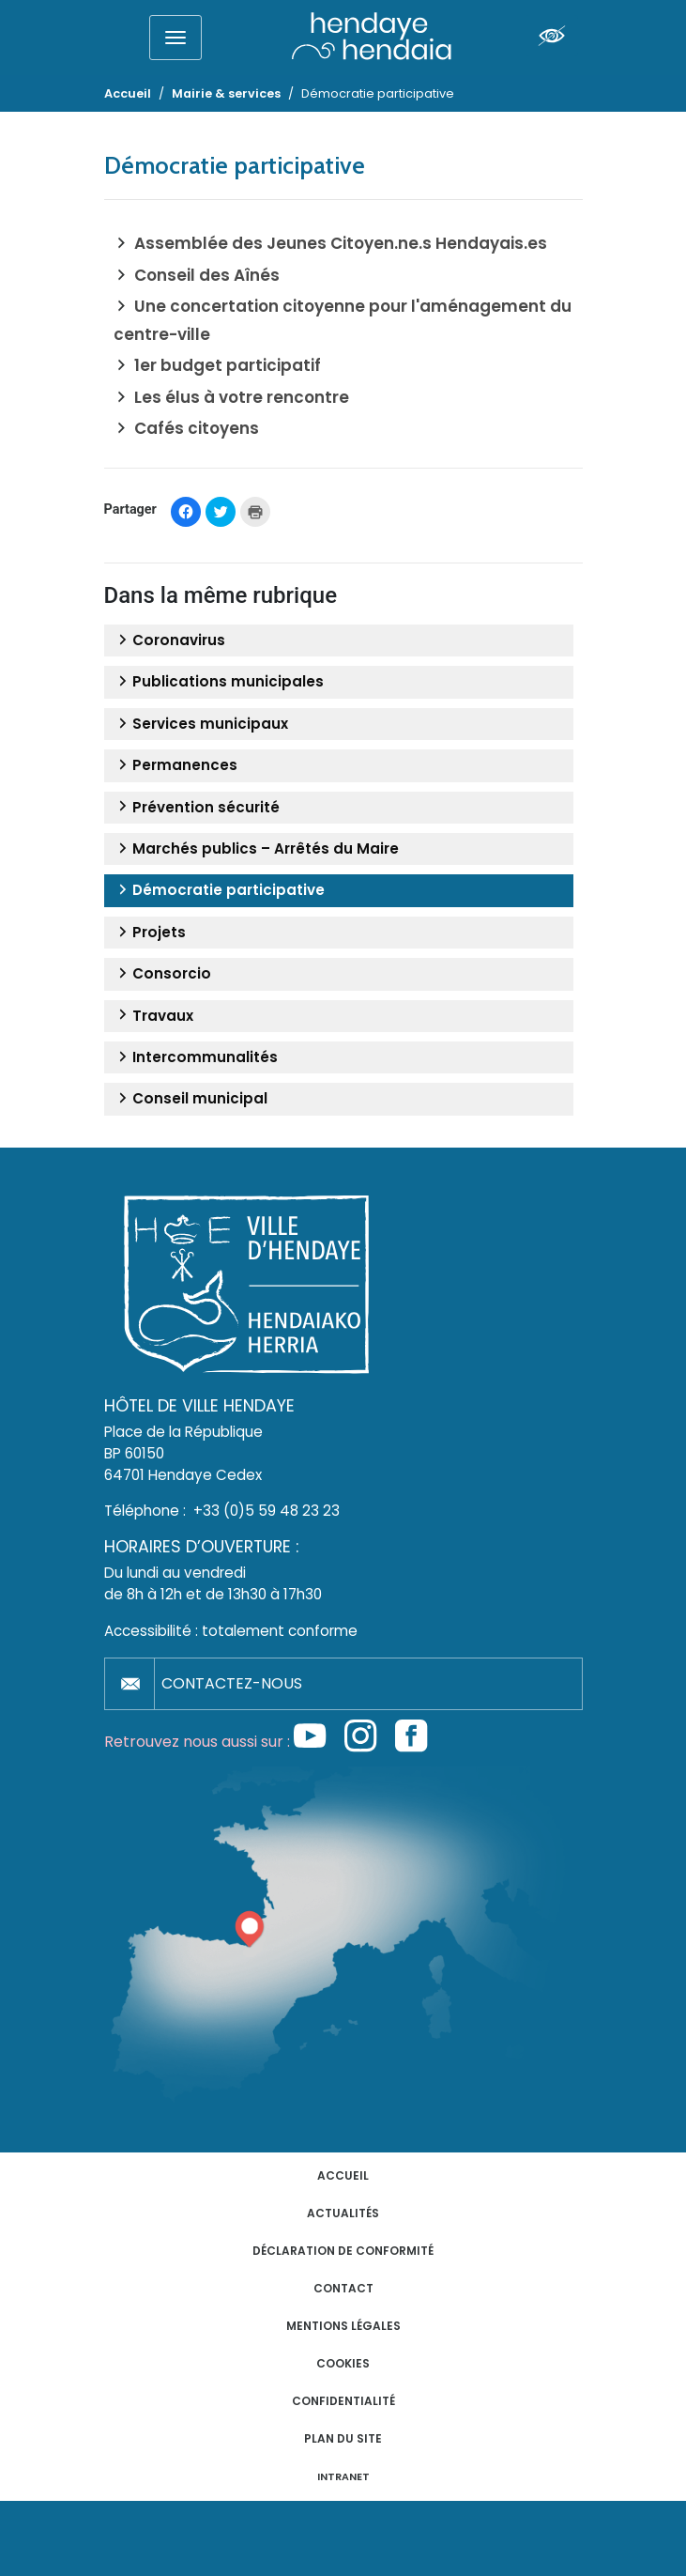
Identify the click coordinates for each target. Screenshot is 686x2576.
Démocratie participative (219, 890)
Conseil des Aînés (207, 275)
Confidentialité (343, 2401)
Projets (150, 932)
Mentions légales (343, 2326)
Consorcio (162, 974)
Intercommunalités (196, 1057)
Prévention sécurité (197, 807)
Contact (343, 2288)
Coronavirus (169, 640)
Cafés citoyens (196, 428)
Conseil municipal (190, 1098)
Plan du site (343, 2438)
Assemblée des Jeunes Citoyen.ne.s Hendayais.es (340, 243)
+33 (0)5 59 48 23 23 (266, 1510)
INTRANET (343, 2477)
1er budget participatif (227, 365)
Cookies (343, 2363)
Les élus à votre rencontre (241, 397)
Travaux (153, 1016)
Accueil (343, 2175)
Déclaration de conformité (343, 2251)
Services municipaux (201, 724)
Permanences (175, 765)
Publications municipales (219, 681)
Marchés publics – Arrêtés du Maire (256, 849)
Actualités (343, 2213)
